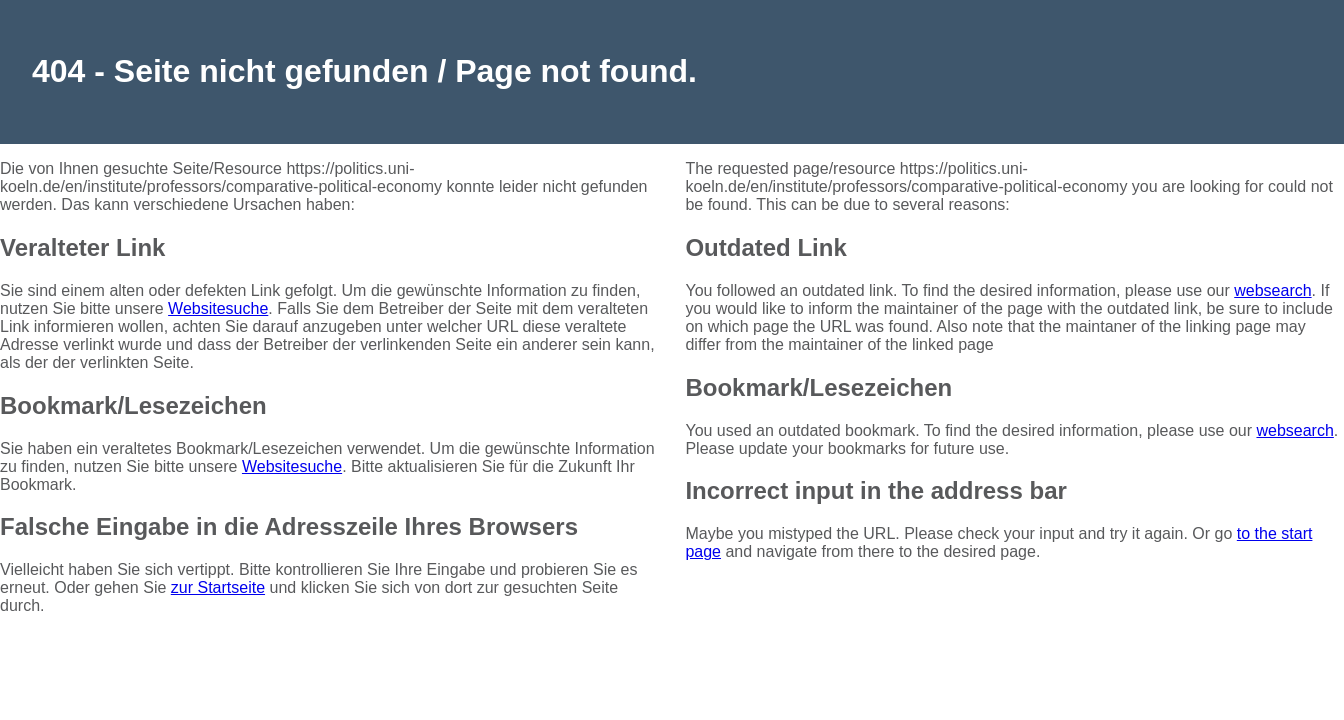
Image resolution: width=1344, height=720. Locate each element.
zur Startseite (218, 587)
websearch (1272, 290)
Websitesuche (218, 308)
